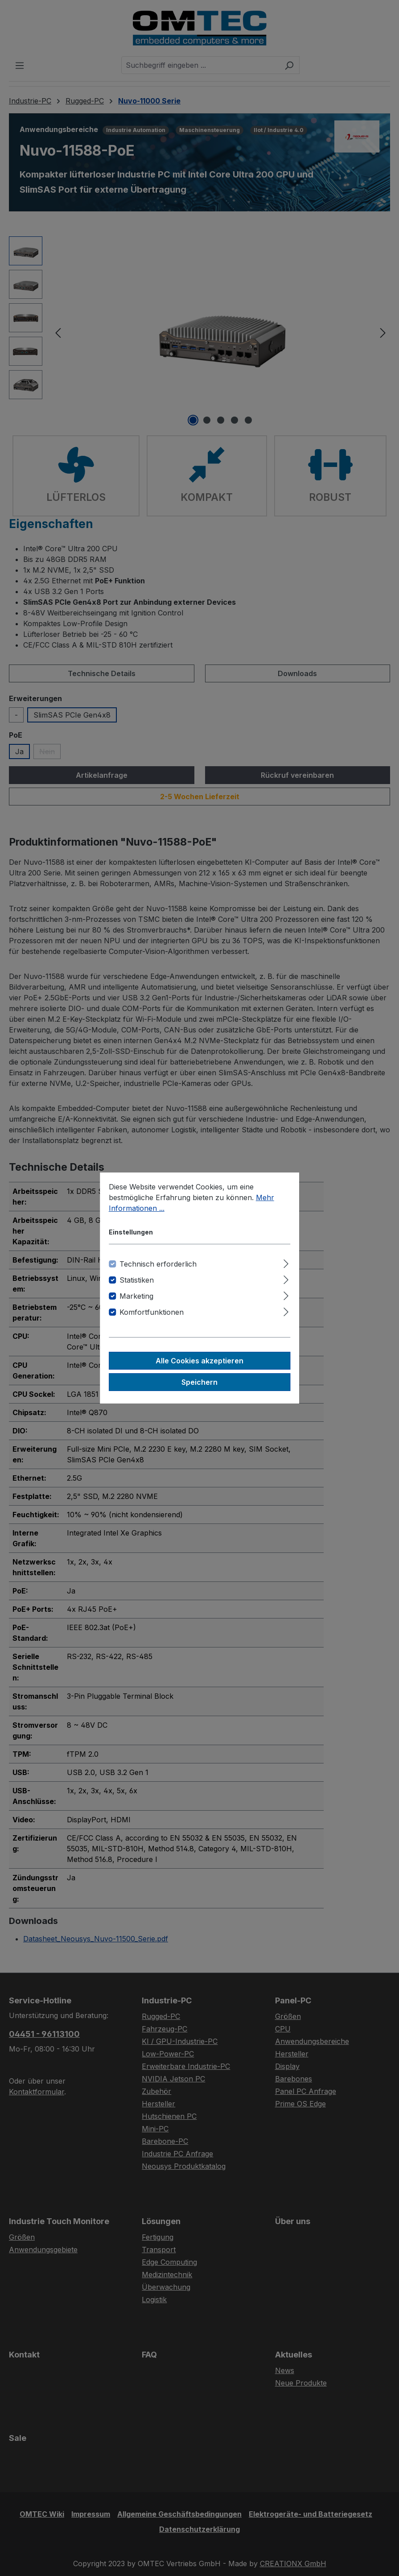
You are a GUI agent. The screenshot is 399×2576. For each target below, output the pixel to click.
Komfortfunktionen (151, 1312)
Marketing (136, 1296)
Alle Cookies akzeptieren (199, 1360)
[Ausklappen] (286, 1262)
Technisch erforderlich (158, 1263)
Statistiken (136, 1280)
